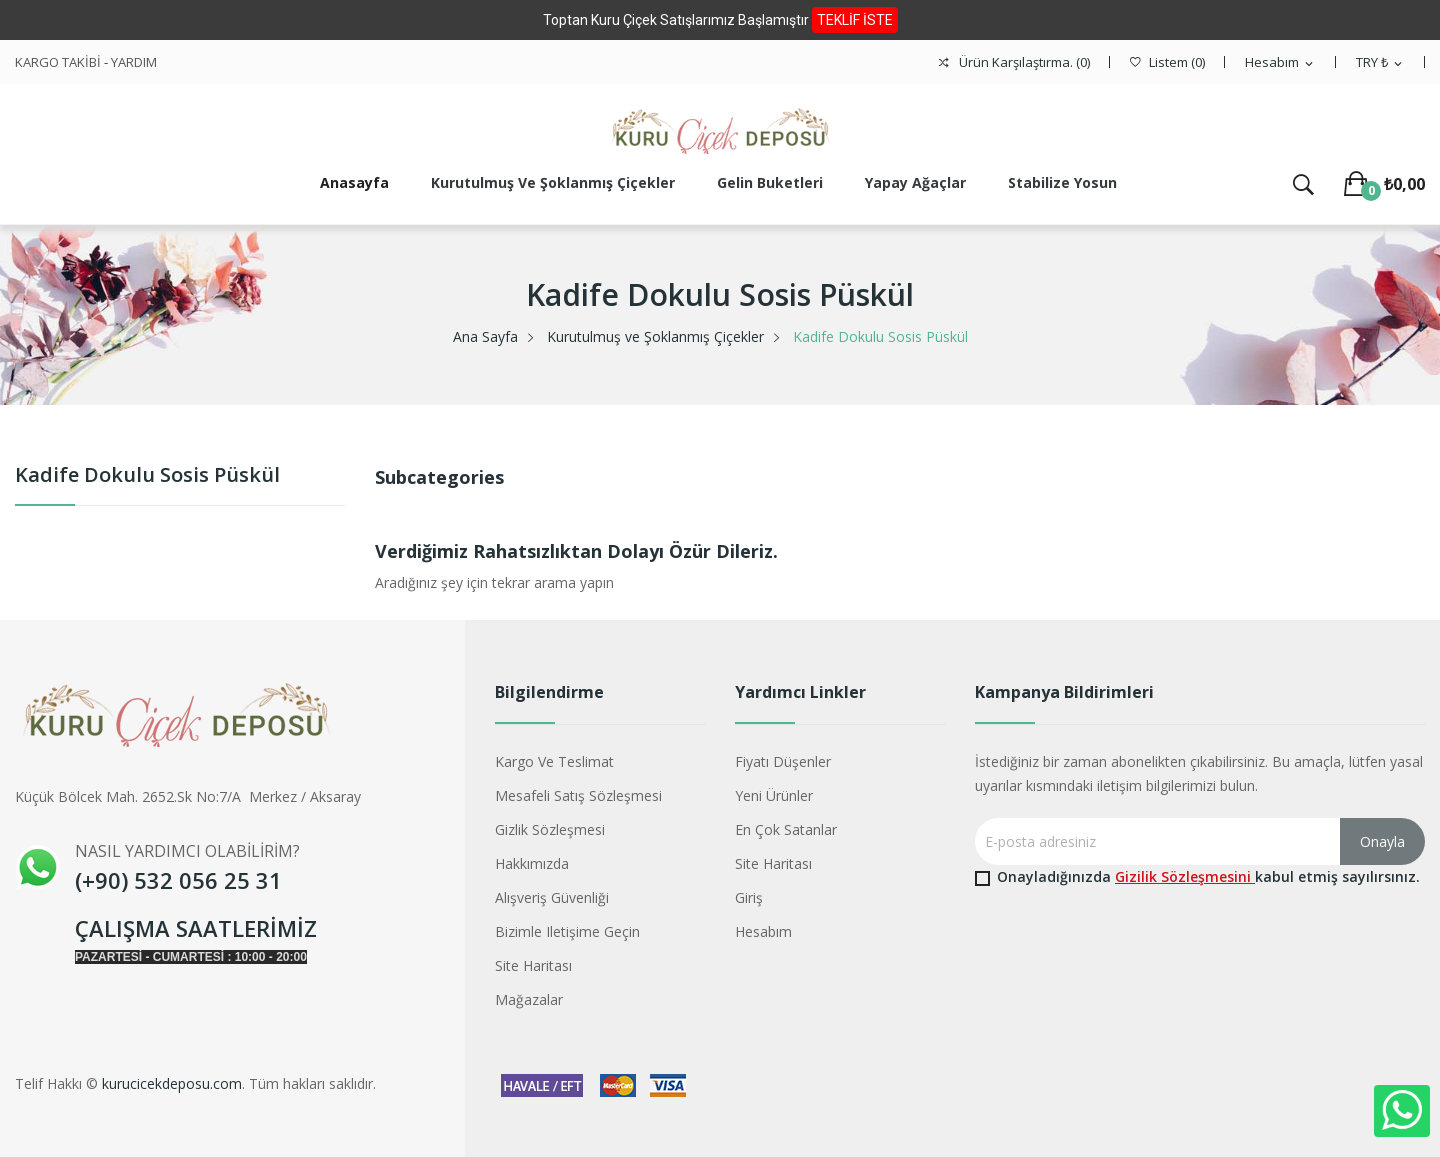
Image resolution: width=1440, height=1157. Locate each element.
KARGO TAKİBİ (58, 62)
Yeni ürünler (774, 795)
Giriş (749, 897)
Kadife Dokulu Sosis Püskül (147, 476)
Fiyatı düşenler (783, 761)
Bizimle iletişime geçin (567, 931)
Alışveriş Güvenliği (552, 897)
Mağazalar (529, 999)
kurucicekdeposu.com (172, 1083)
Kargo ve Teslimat (554, 761)
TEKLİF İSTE (855, 20)
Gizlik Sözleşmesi (550, 829)
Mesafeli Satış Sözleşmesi (578, 795)
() (1167, 62)
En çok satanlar (786, 829)
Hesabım (763, 931)
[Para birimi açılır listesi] (1380, 63)
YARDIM (134, 62)
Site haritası (533, 965)
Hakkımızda (532, 863)
